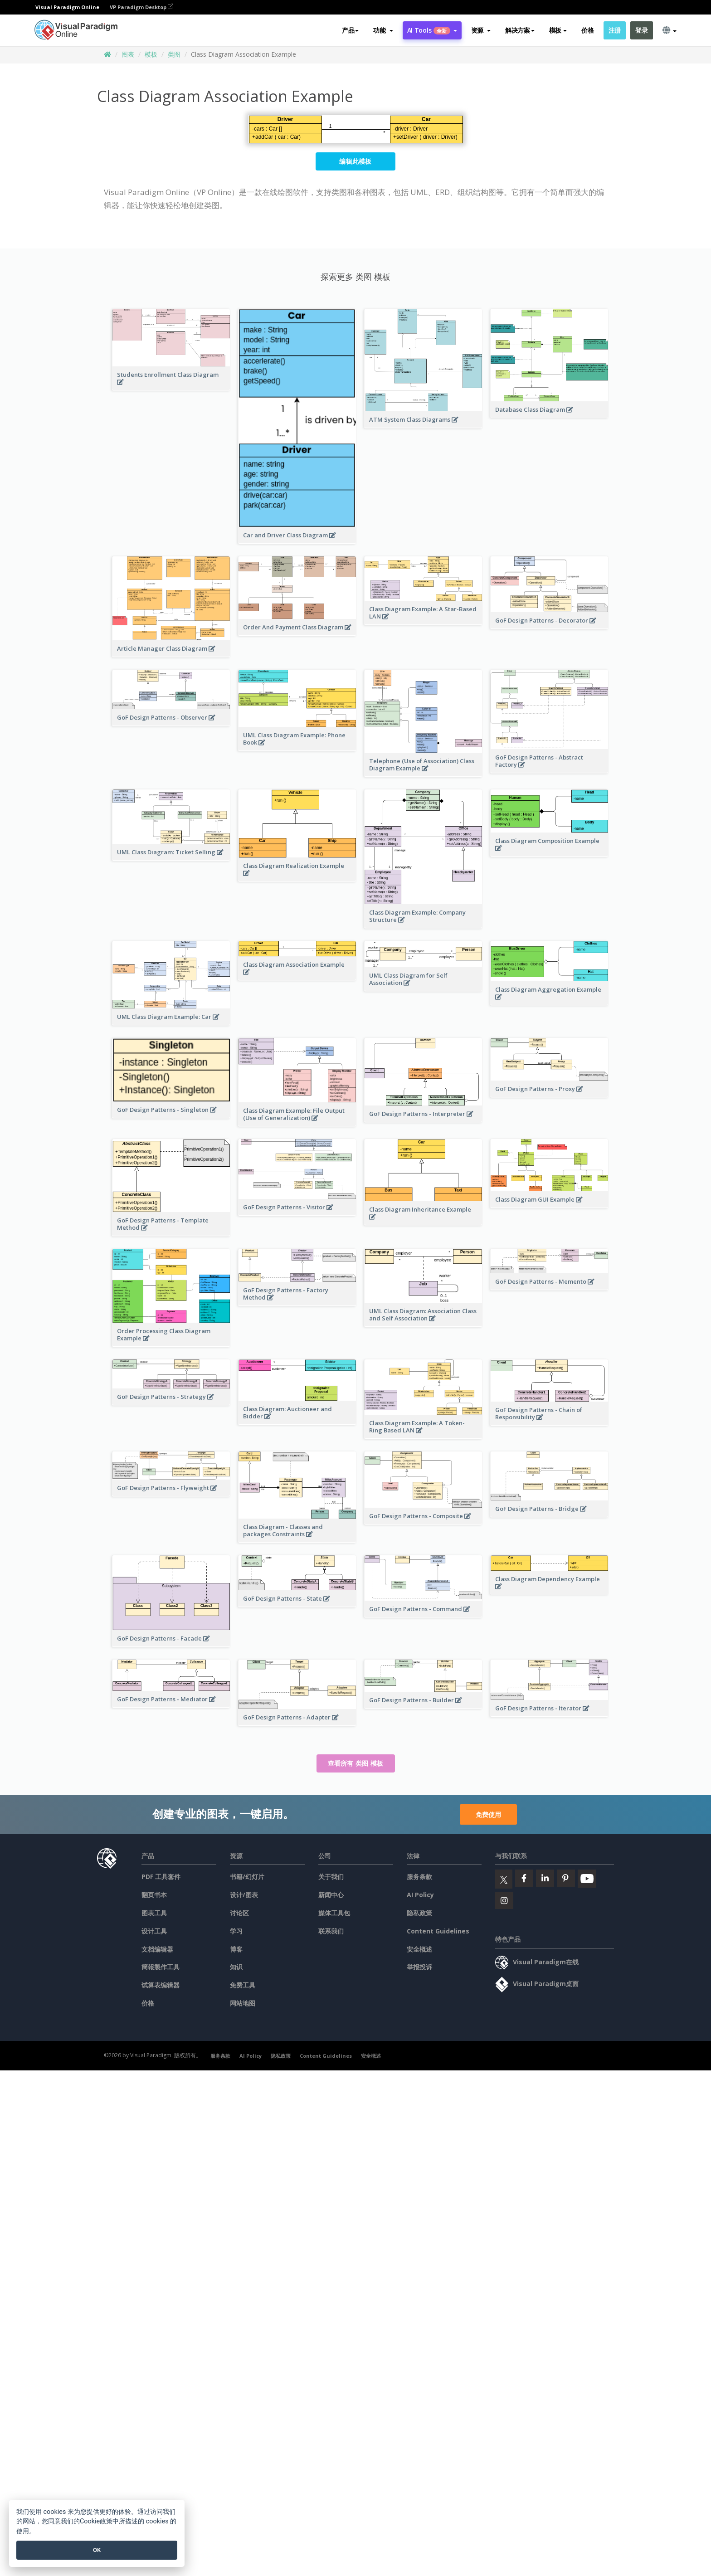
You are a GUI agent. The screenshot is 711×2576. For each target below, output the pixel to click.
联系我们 (331, 1931)
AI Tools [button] (432, 30)
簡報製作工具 (160, 1966)
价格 (587, 30)
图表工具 (154, 1913)
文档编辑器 (157, 1949)
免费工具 (242, 1985)
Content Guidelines (438, 1931)
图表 (128, 54)
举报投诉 (419, 1966)
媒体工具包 (334, 1913)
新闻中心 (331, 1894)
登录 (641, 30)
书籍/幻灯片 (247, 1876)
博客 (236, 1949)
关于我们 (331, 1876)
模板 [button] (558, 30)
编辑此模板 (355, 161)
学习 (236, 1931)
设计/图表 (244, 1894)
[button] (383, 30)
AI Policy (420, 1894)
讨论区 (239, 1913)
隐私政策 (419, 1913)
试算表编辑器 (160, 1985)
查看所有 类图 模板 (356, 1763)
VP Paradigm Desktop (141, 7)
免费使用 (488, 1814)
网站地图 (242, 2003)
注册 (615, 30)
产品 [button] (350, 30)
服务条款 (419, 1876)
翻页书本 (154, 1894)
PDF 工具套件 (160, 1876)
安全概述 (419, 1949)
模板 (151, 54)
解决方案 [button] (520, 30)
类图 (174, 54)
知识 (236, 1966)
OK (97, 2550)
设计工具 (154, 1931)
